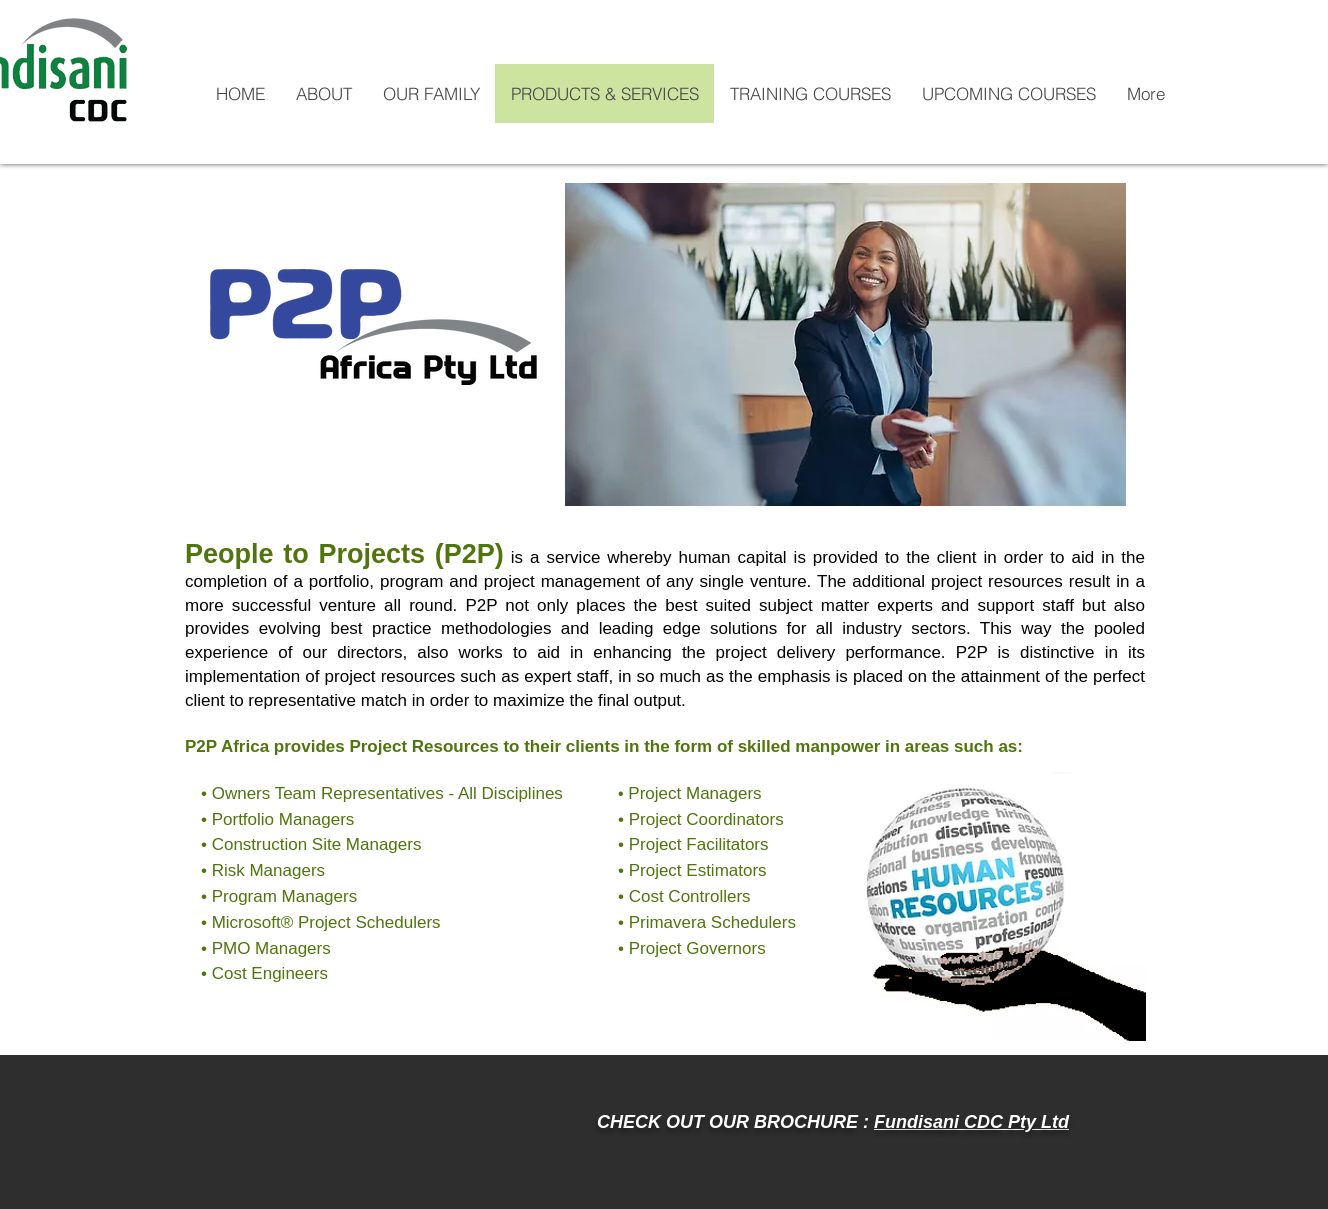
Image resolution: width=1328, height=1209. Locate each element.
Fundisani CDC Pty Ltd (971, 1122)
